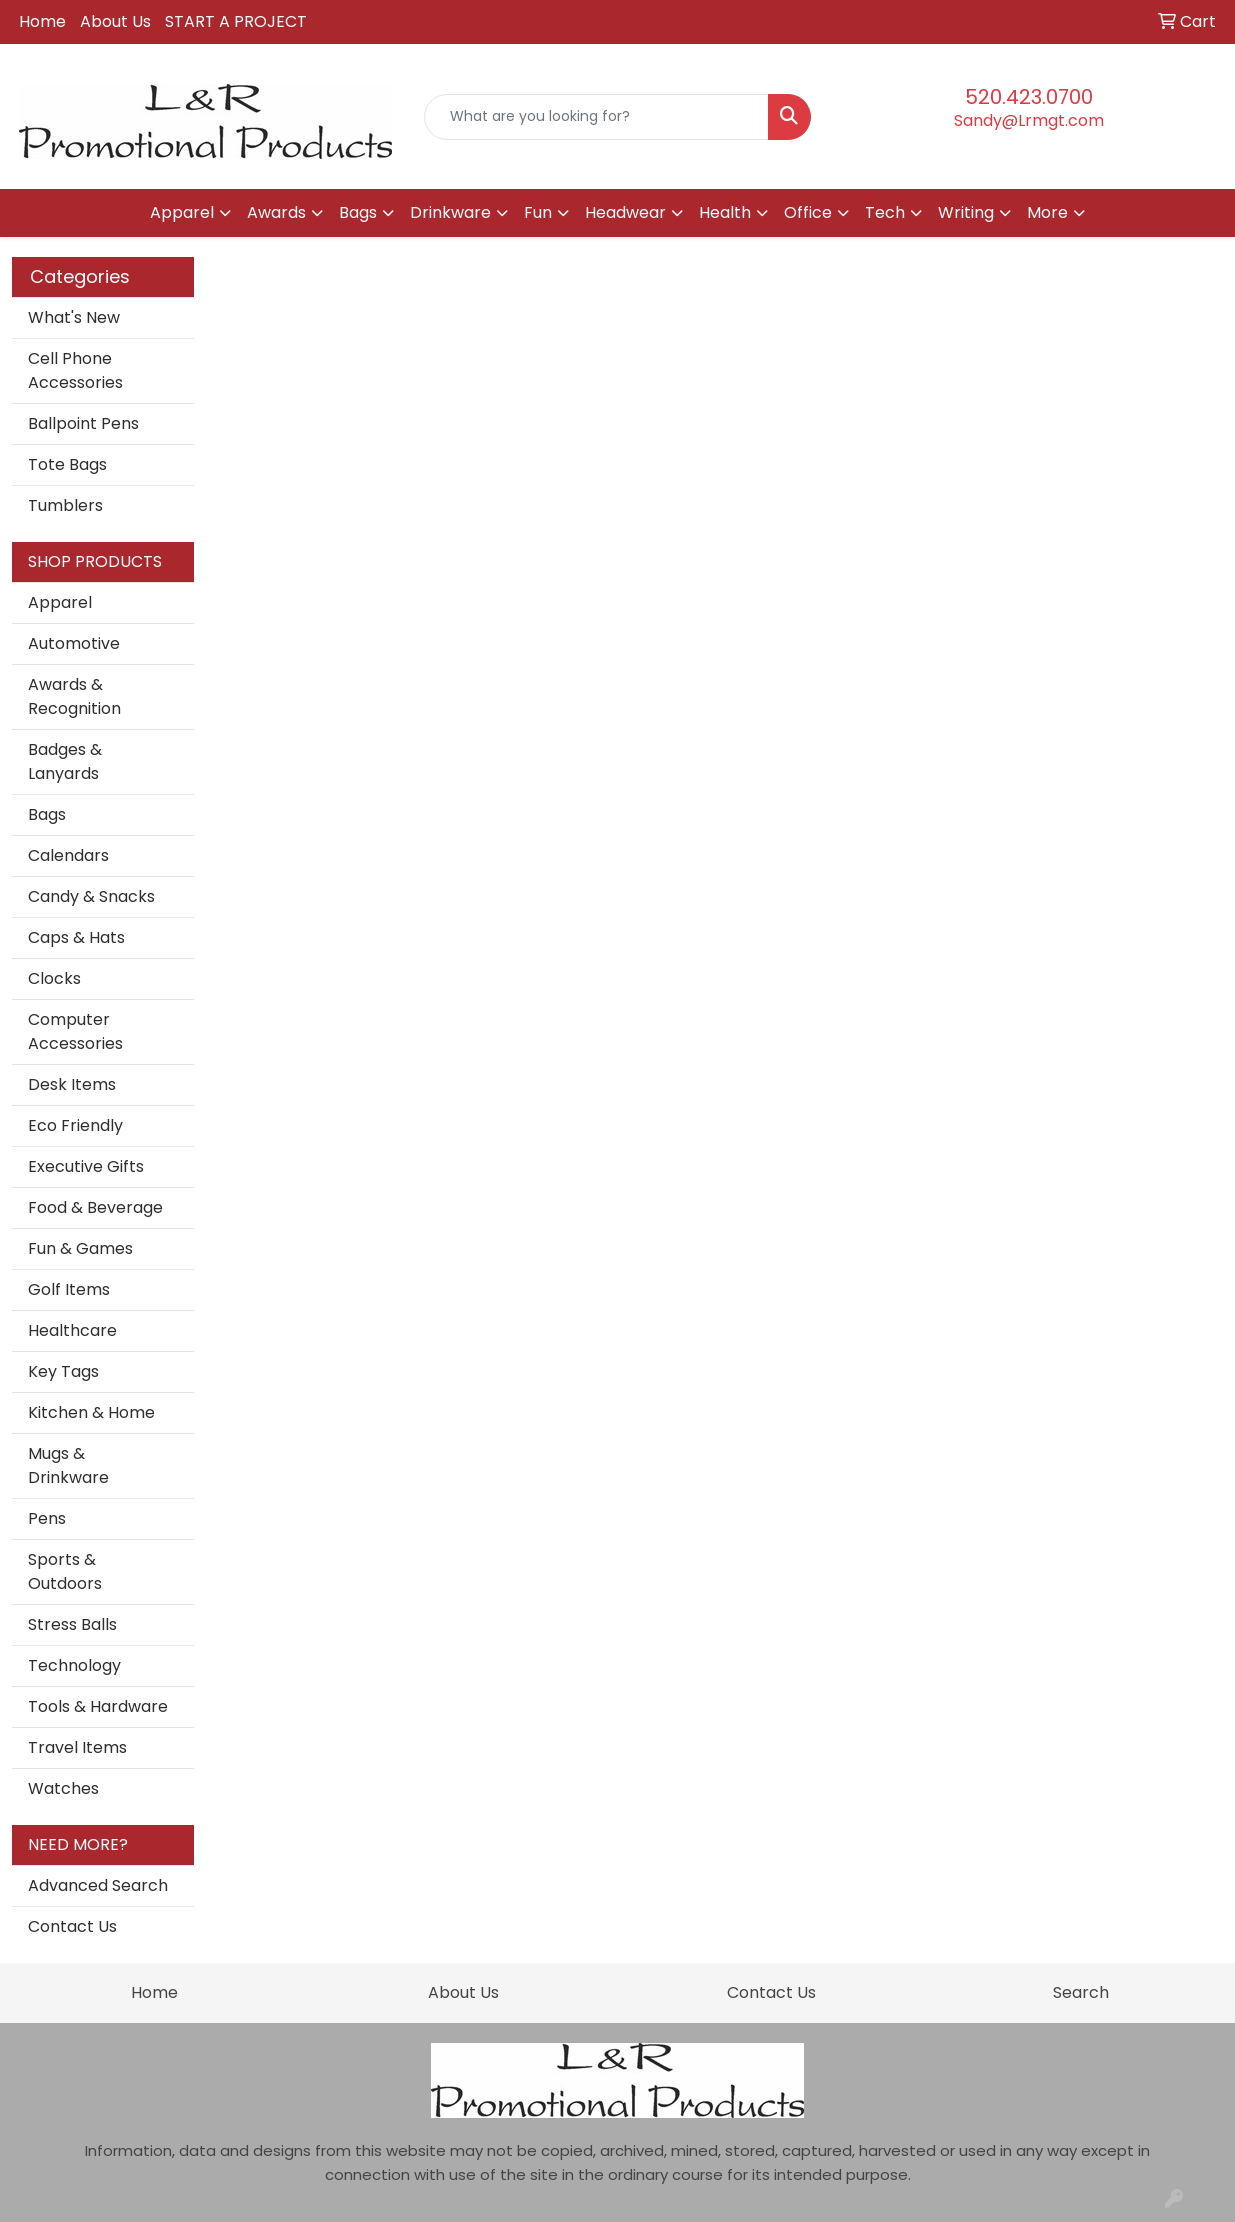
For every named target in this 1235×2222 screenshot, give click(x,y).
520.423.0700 (1029, 97)
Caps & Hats (76, 937)
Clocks (54, 978)
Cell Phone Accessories (75, 370)
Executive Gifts (86, 1166)
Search (1081, 1992)
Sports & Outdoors (65, 1571)
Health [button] (725, 212)
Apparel (60, 602)
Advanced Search (98, 1885)
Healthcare (72, 1330)
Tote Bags (67, 464)
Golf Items (69, 1289)
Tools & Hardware (98, 1706)
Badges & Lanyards (65, 761)
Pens (47, 1518)
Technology (74, 1665)
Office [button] (808, 212)
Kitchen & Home (91, 1412)
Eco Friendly (75, 1125)
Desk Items (72, 1084)
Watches (63, 1788)
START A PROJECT (236, 21)
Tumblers (65, 505)
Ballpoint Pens (83, 423)
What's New (74, 317)
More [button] (1047, 212)
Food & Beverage (95, 1207)
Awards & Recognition (74, 696)
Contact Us (72, 1926)
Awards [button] (276, 212)
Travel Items (77, 1747)
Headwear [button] (625, 212)
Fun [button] (538, 212)
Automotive (74, 643)
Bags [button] (358, 212)
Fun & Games (80, 1248)
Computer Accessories (75, 1031)
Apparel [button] (182, 212)
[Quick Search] (597, 117)
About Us (115, 21)
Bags (47, 814)
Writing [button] (966, 212)
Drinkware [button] (450, 212)
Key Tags (63, 1371)
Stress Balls (72, 1624)
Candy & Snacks (91, 896)
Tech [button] (885, 212)
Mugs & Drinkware (68, 1465)
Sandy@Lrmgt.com (1029, 120)
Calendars (68, 855)
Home (42, 21)
